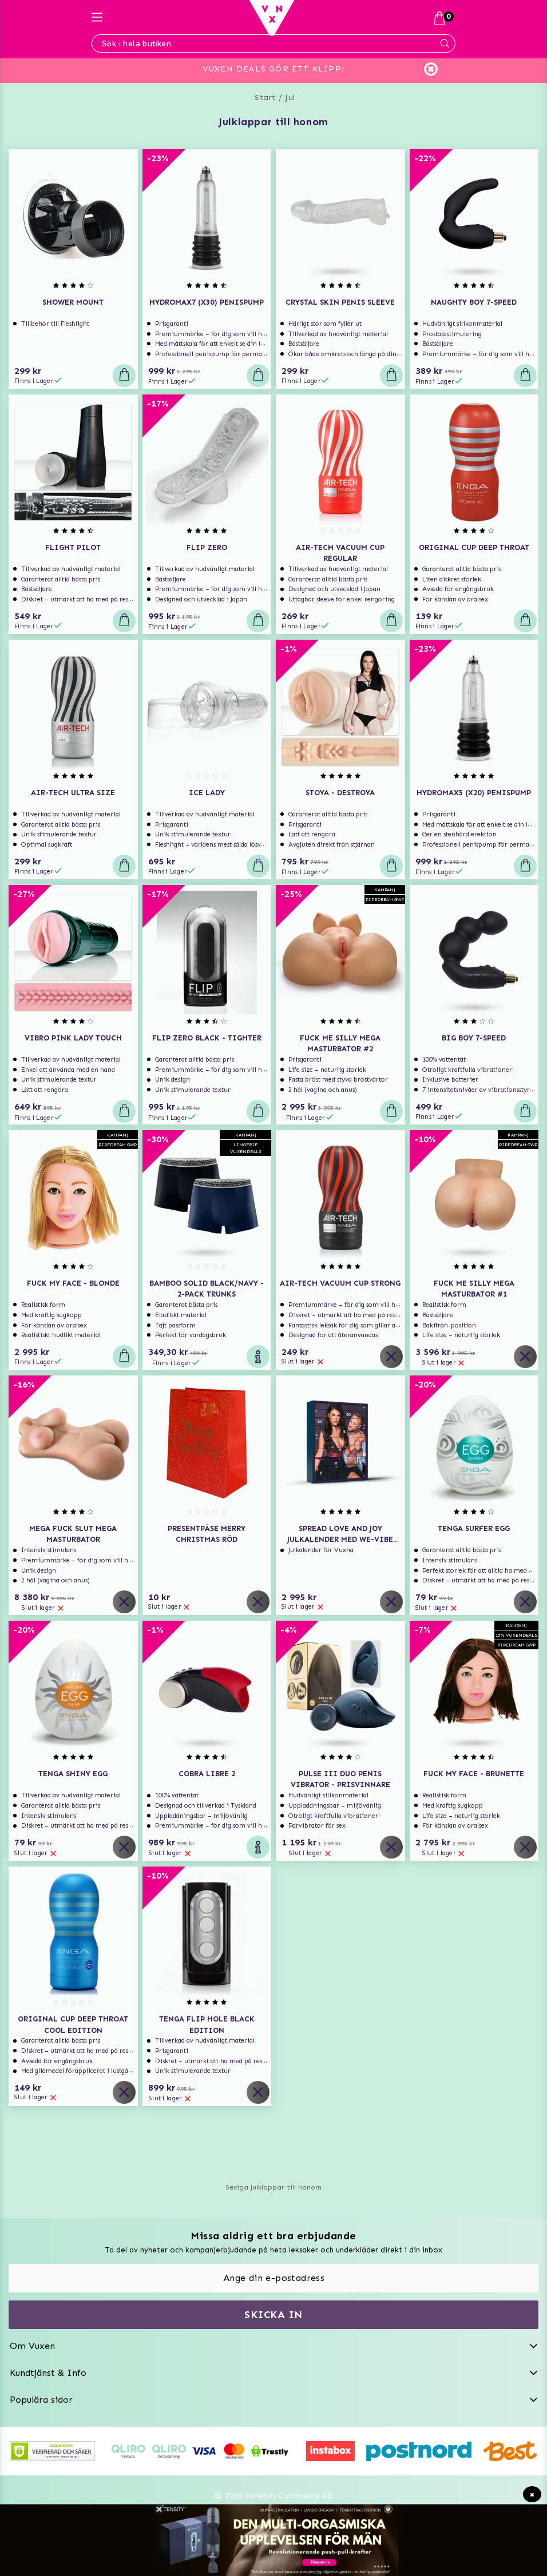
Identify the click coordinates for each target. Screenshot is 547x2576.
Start (265, 97)
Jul (290, 97)
